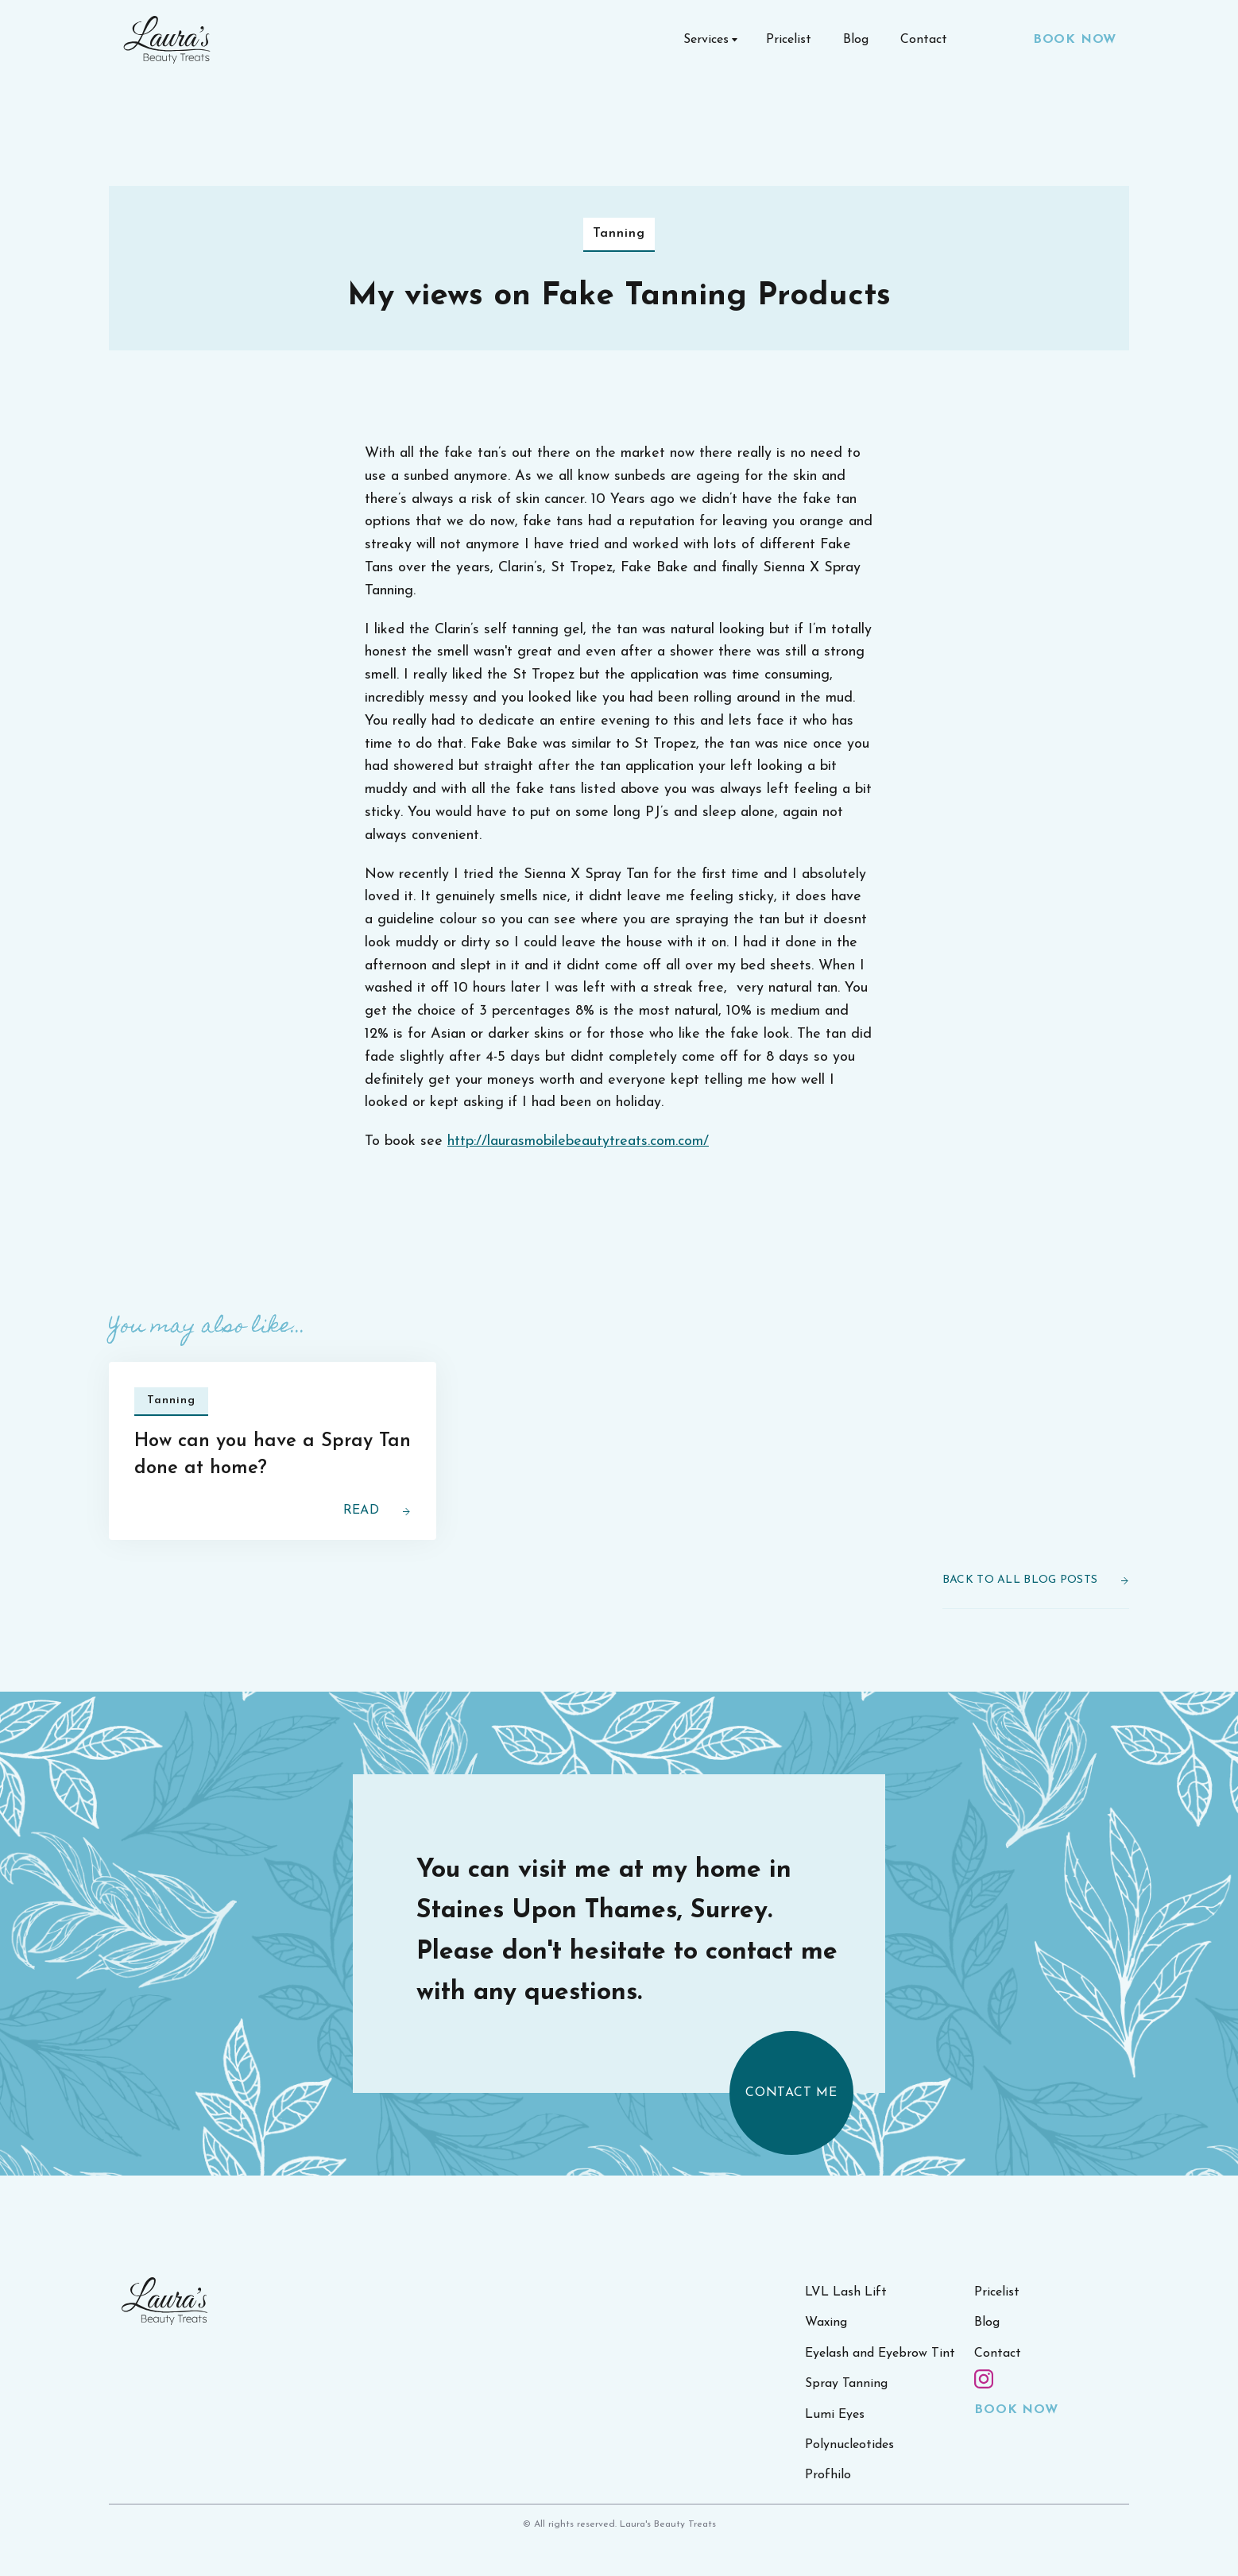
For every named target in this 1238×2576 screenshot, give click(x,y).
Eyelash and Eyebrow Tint (880, 2385)
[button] (708, 39)
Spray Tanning (846, 2416)
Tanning (619, 233)
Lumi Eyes (835, 2446)
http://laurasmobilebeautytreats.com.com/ (578, 1141)
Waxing (826, 2355)
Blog (856, 39)
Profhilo (828, 2507)
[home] (167, 40)
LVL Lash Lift (846, 2325)
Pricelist (788, 39)
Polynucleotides (849, 2477)
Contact (923, 39)
